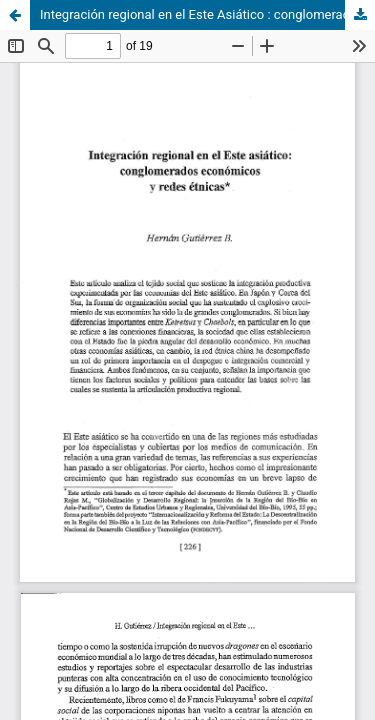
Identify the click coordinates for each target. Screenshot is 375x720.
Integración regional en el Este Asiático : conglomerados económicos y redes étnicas (207, 14)
